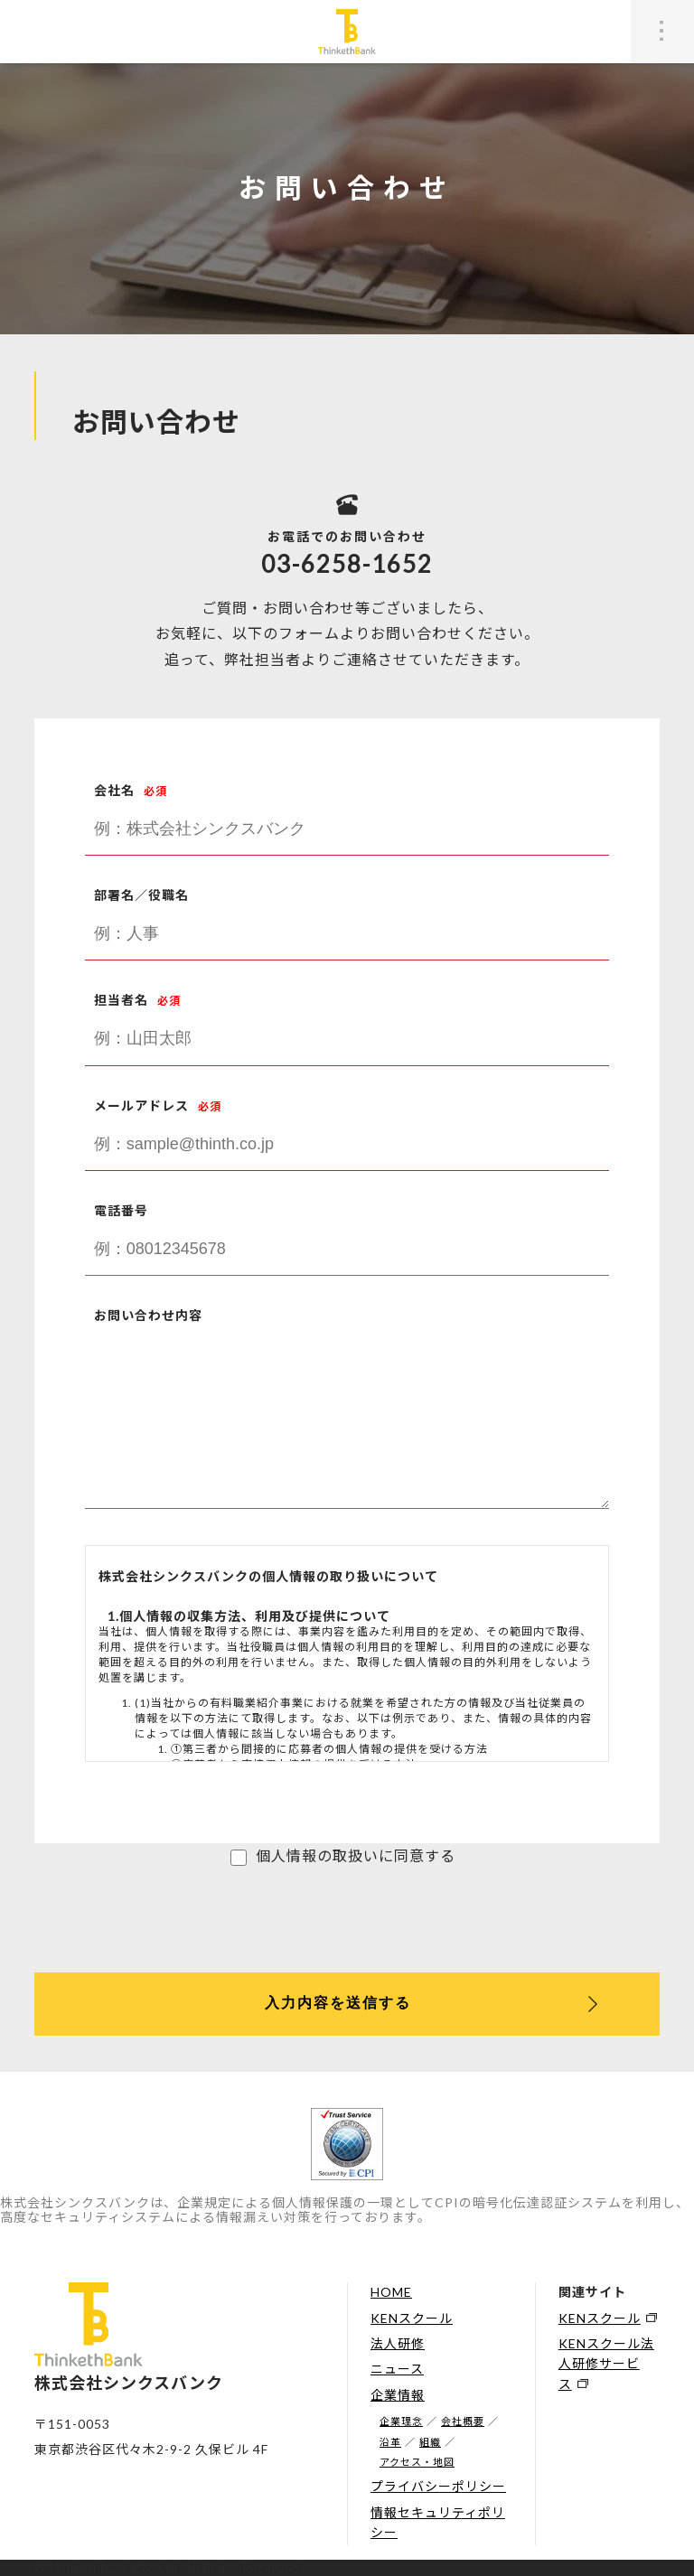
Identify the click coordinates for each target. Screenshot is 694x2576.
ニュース (397, 2368)
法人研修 (397, 2343)
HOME (391, 2292)
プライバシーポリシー (438, 2486)
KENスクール (411, 2318)
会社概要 (462, 2421)
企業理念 (401, 2421)
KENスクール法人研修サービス (606, 2364)
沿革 (390, 2442)
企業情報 (397, 2395)
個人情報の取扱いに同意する (355, 1855)
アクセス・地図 (417, 2462)
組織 (430, 2442)
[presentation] (171, 1919)
